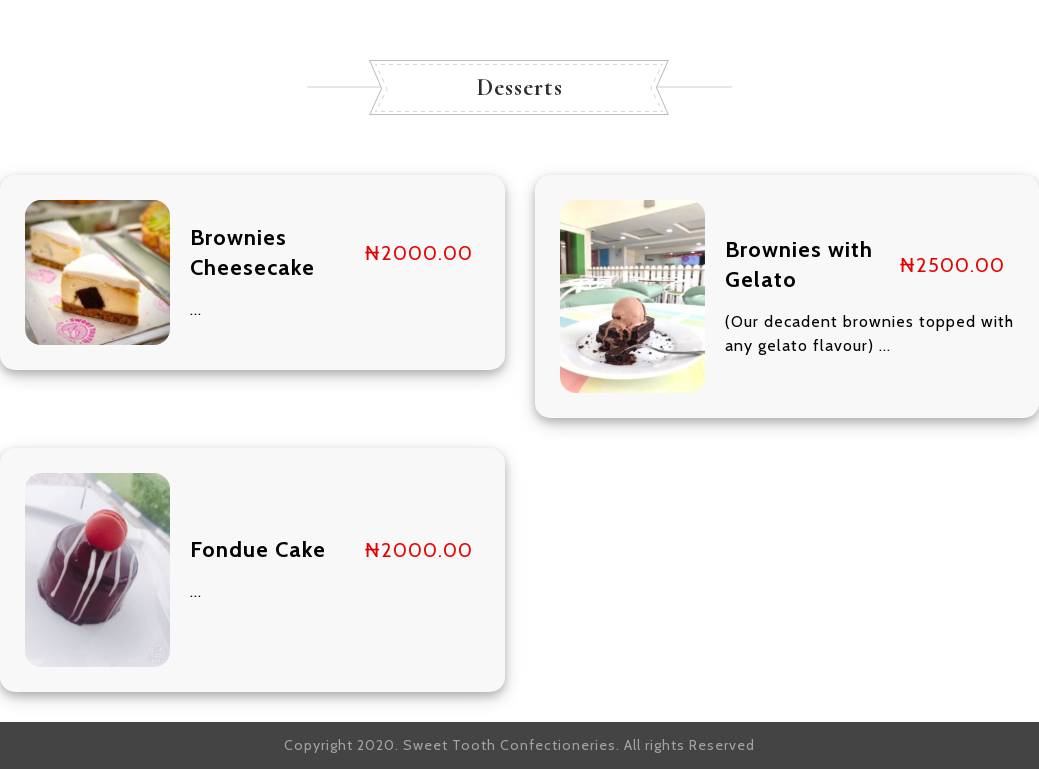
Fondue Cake (258, 549)
